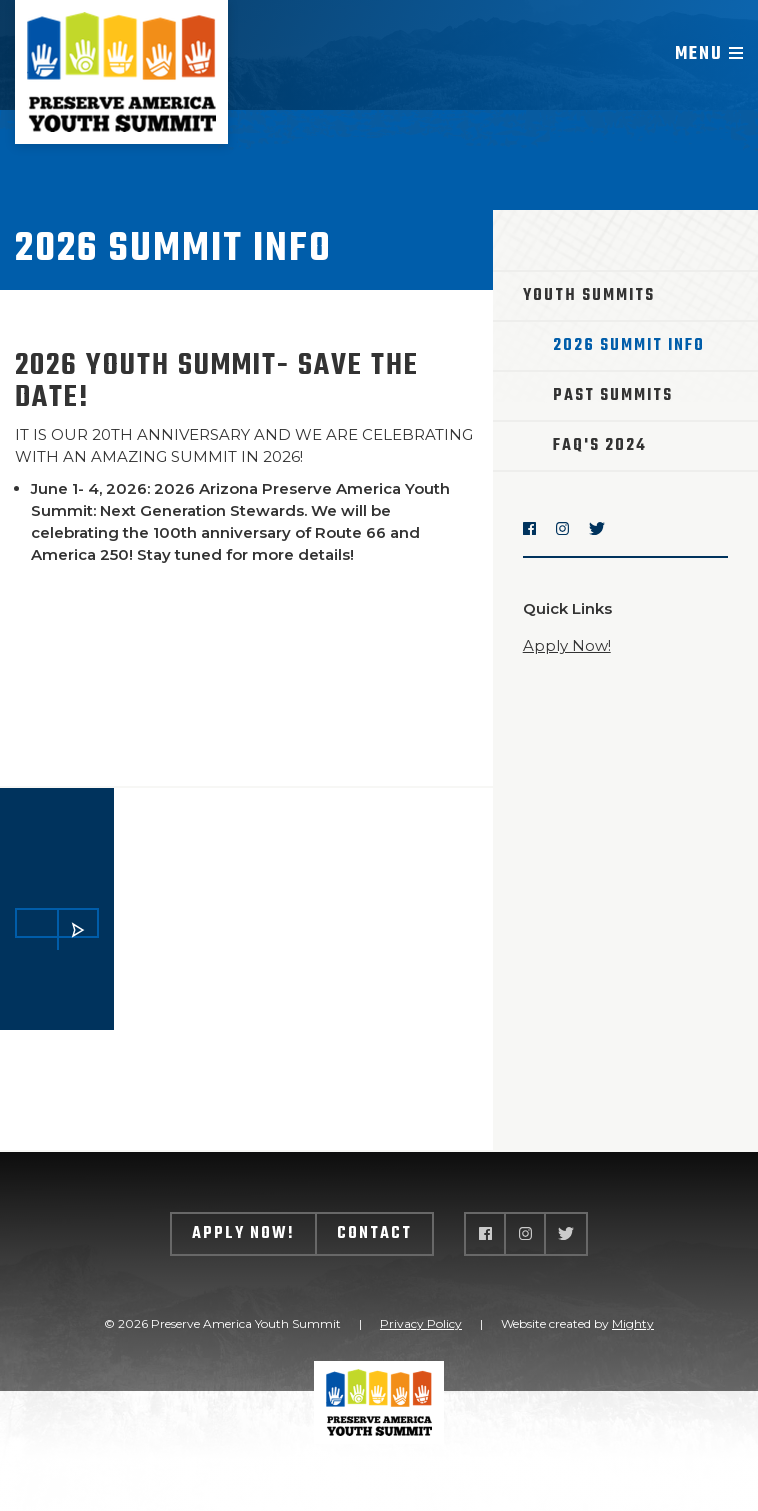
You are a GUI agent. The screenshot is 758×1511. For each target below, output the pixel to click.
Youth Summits (589, 296)
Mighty (633, 1323)
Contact (374, 1234)
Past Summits (613, 396)
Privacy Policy (421, 1323)
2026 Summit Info (629, 346)
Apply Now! (567, 645)
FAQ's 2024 (600, 446)
